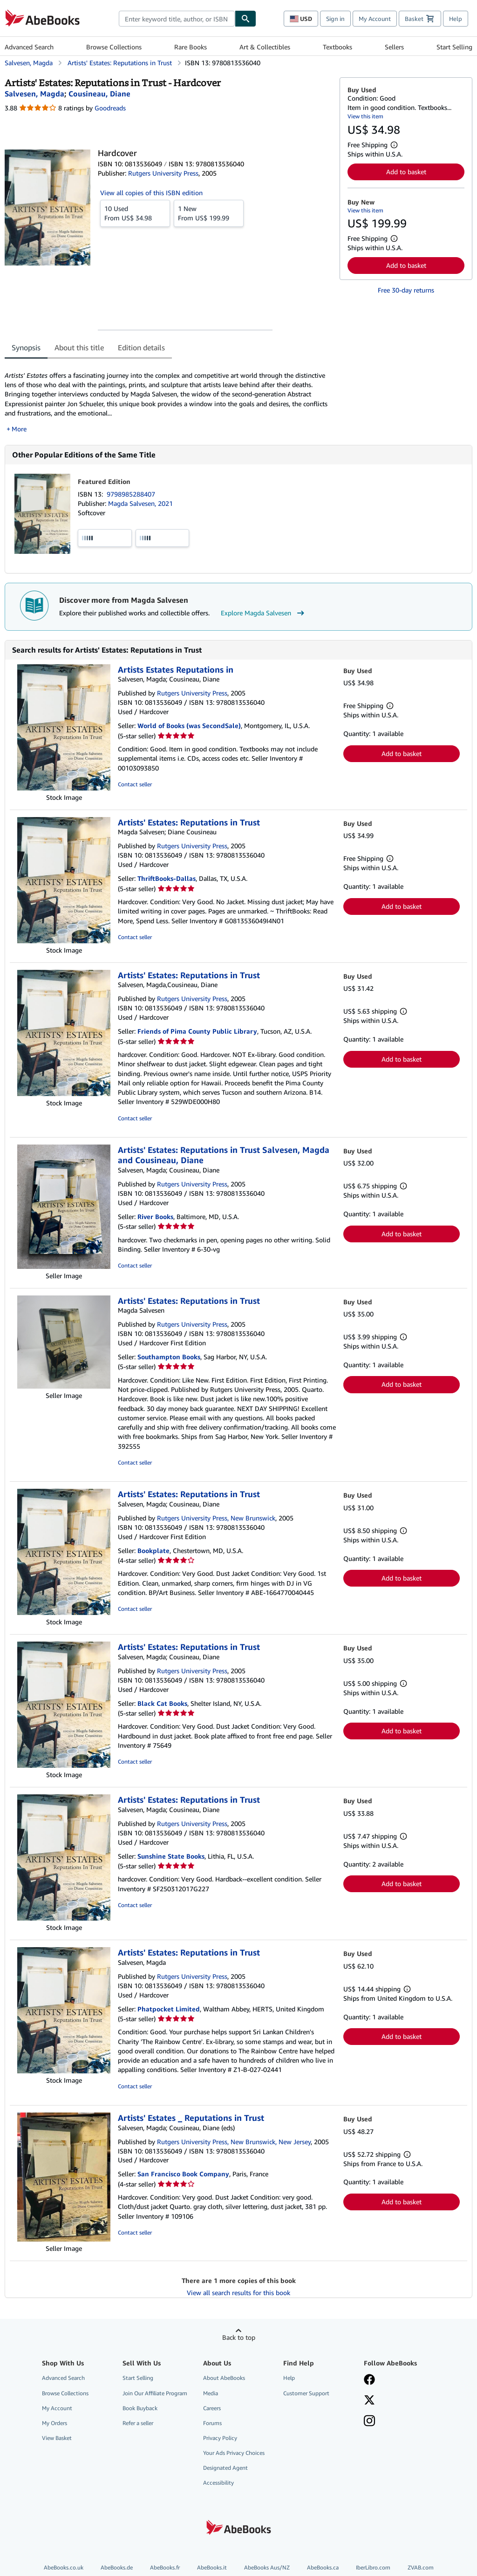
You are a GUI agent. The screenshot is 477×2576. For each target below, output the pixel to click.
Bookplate (153, 1550)
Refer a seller (138, 2422)
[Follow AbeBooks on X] (369, 2401)
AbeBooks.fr (165, 2567)
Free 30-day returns (406, 290)
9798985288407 (131, 494)
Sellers (394, 47)
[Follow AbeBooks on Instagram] (369, 2422)
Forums (212, 2422)
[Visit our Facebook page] (369, 2380)
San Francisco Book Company (183, 2174)
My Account (375, 18)
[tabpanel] (168, 397)
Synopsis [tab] (26, 347)
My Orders (54, 2422)
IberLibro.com (373, 2567)
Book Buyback (140, 2408)
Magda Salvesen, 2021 (140, 503)
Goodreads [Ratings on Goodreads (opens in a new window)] (110, 108)
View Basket (57, 2437)
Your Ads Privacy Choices (234, 2452)
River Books (155, 1216)
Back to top (238, 2337)
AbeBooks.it (212, 2567)
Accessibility (218, 2482)
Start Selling (454, 47)
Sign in (335, 18)
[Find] (245, 19)
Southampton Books (168, 1357)
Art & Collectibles (264, 47)
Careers (212, 2408)
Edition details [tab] (141, 347)
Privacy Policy (220, 2437)
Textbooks (337, 47)
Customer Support (306, 2393)
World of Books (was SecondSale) (189, 725)
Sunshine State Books (170, 1856)
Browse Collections (114, 47)
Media (210, 2393)
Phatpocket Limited (168, 2009)
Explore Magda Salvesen (264, 613)
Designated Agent (225, 2467)
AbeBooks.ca (323, 2567)
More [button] (19, 429)
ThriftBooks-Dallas (166, 878)
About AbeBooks (224, 2377)
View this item (365, 116)
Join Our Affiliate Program (155, 2393)
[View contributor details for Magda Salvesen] (34, 93)
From (135, 213)
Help (455, 18)
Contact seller (135, 784)
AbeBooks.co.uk (63, 2567)
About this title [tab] (79, 347)
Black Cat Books (162, 1703)
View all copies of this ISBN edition (151, 193)
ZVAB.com (421, 2567)
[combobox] (177, 19)
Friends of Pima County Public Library (197, 1031)
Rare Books (190, 47)
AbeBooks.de (117, 2567)
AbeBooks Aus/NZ (267, 2567)
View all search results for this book (238, 2293)
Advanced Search (29, 47)
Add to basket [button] (406, 172)
